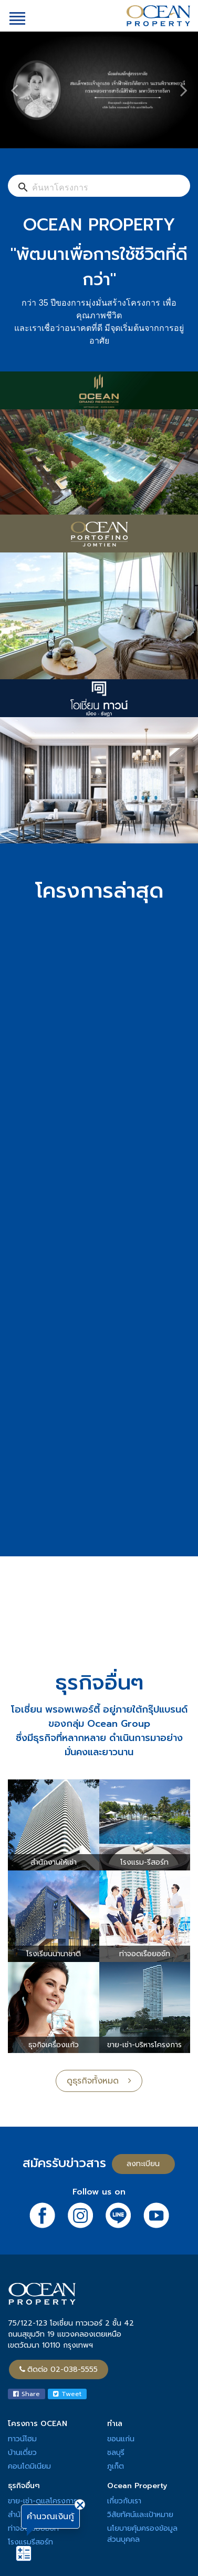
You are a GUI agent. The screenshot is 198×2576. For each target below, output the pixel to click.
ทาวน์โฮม (22, 2438)
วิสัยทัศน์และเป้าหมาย (140, 2514)
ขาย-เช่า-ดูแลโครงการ (42, 2501)
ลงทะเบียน (143, 2163)
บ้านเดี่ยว (22, 2452)
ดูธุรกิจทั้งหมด (99, 2081)
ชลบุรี (115, 2452)
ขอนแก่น (120, 2438)
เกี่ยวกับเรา (124, 2501)
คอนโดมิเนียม (29, 2466)
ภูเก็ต (115, 2466)
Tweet (67, 2394)
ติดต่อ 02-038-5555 (58, 2369)
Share (26, 2394)
